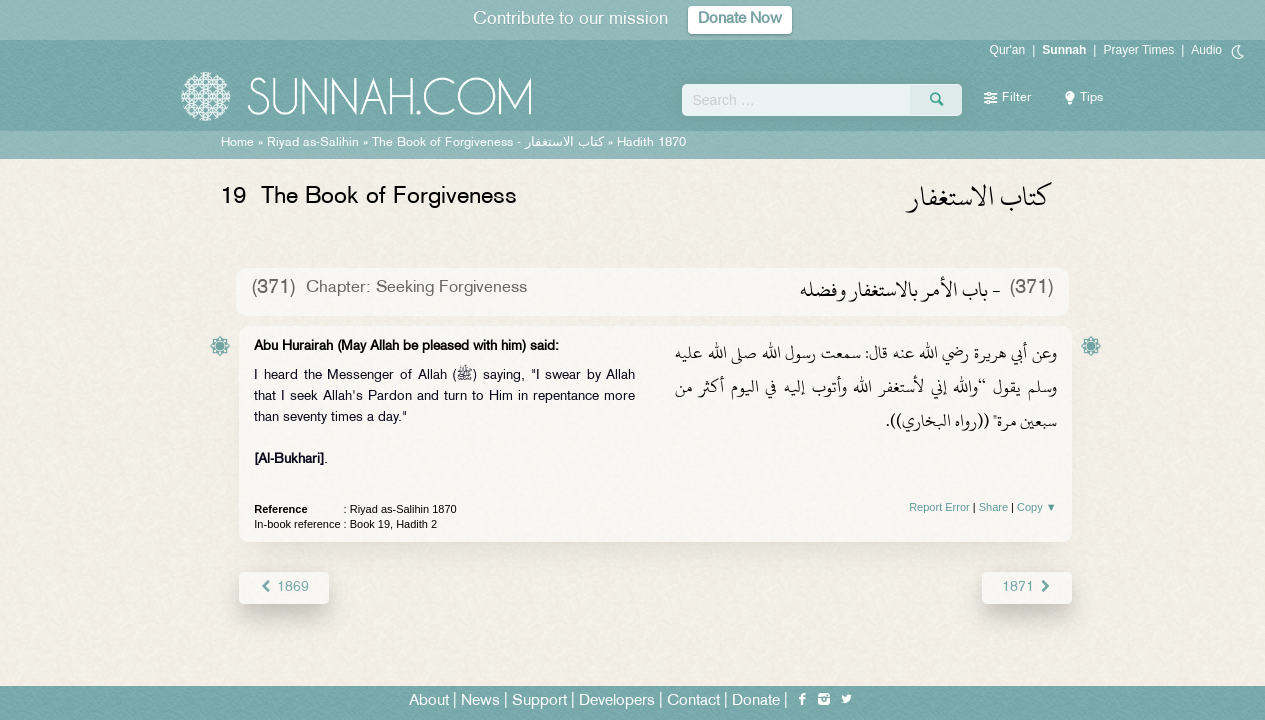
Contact (693, 701)
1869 (283, 587)
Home (237, 143)
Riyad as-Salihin (313, 143)
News (480, 701)
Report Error (939, 507)
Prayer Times (1138, 50)
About (429, 701)
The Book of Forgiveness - (490, 143)
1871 (1026, 587)
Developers (617, 701)
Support (539, 701)
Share (993, 507)
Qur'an (1008, 50)
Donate (756, 701)
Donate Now (740, 19)
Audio (1206, 50)
